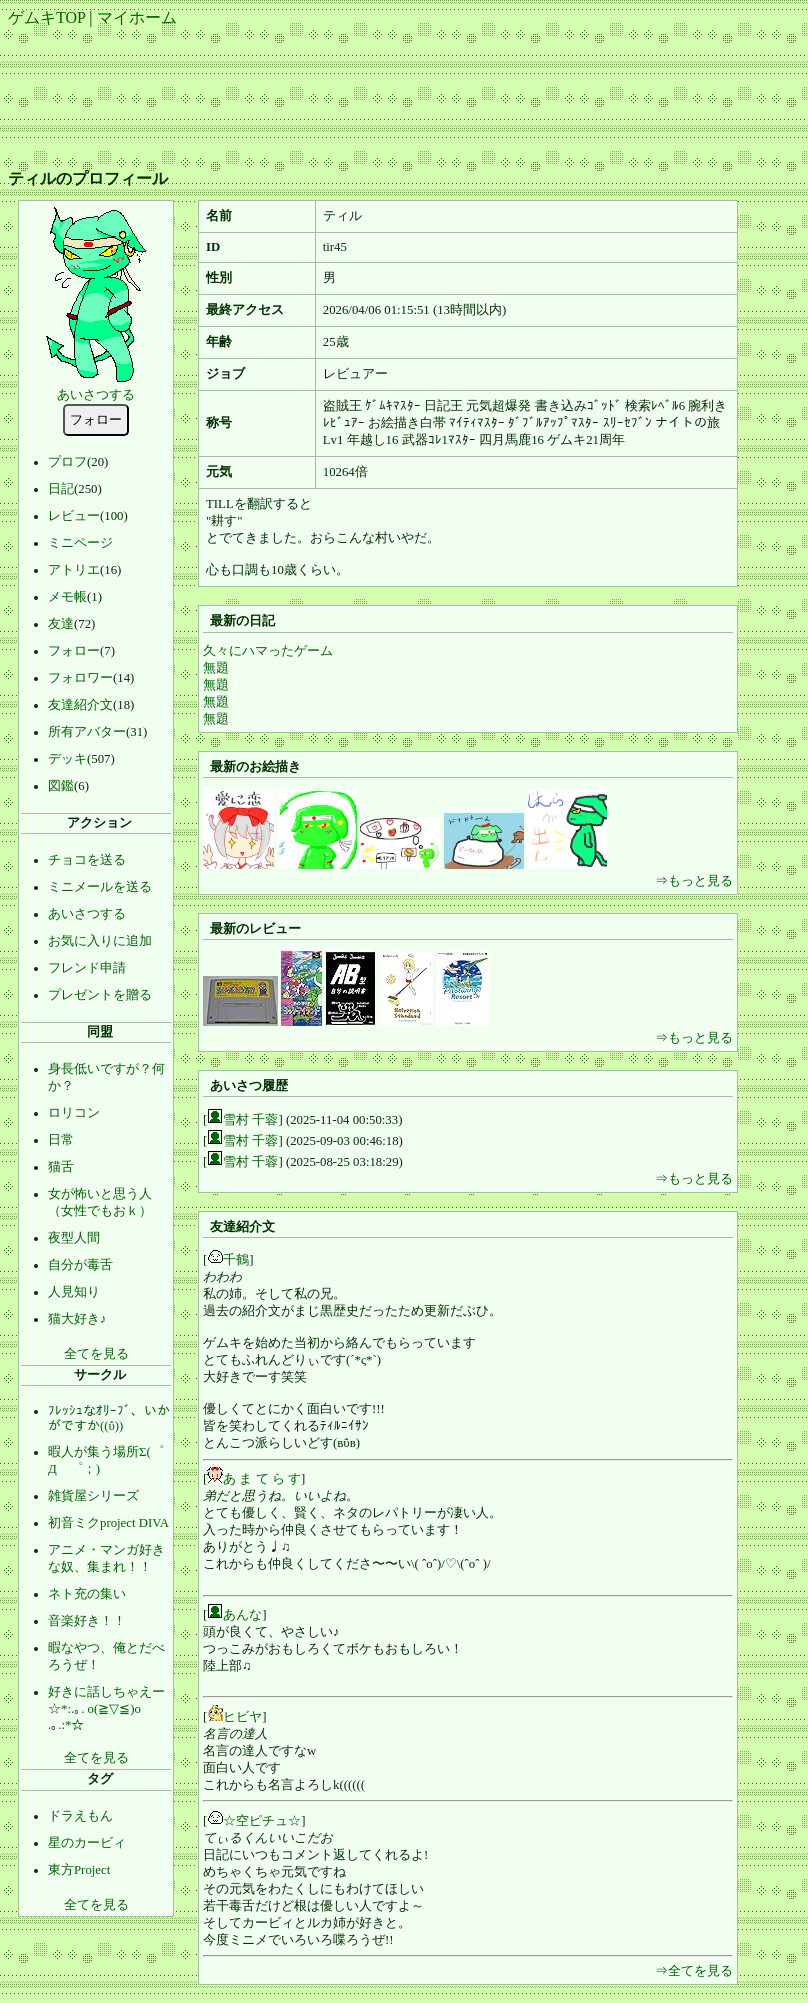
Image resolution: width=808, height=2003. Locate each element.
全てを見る (96, 1354)
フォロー (74, 651)
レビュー (74, 516)
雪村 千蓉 (250, 1120)
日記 (61, 489)
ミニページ (80, 543)
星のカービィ (87, 1843)
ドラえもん (80, 1816)
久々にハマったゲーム (268, 651)
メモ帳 (67, 597)
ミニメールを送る (100, 887)
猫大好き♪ (77, 1319)
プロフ (67, 462)
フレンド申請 (87, 968)
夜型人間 (74, 1238)
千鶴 (236, 1260)
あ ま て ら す (262, 1479)
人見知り (74, 1292)
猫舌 (61, 1167)
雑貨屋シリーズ (93, 1496)
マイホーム (137, 17)
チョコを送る (87, 860)
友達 (61, 624)
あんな (242, 1615)
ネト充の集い (87, 1594)
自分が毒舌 (80, 1265)
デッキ (67, 759)
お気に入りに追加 (100, 941)
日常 (61, 1140)
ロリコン (74, 1113)
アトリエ (74, 570)
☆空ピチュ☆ (262, 1821)
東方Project (79, 1870)
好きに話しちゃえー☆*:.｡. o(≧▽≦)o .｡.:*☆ (106, 1708)
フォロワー (80, 678)
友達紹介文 (80, 705)
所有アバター (87, 732)
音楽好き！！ (87, 1621)
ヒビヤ (242, 1717)
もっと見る (700, 881)
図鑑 (61, 786)
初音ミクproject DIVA (108, 1523)
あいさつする (96, 395)
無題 (216, 668)
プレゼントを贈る (100, 995)
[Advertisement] (404, 91)
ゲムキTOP (46, 17)
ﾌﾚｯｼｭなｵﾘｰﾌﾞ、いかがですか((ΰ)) (109, 1418)
